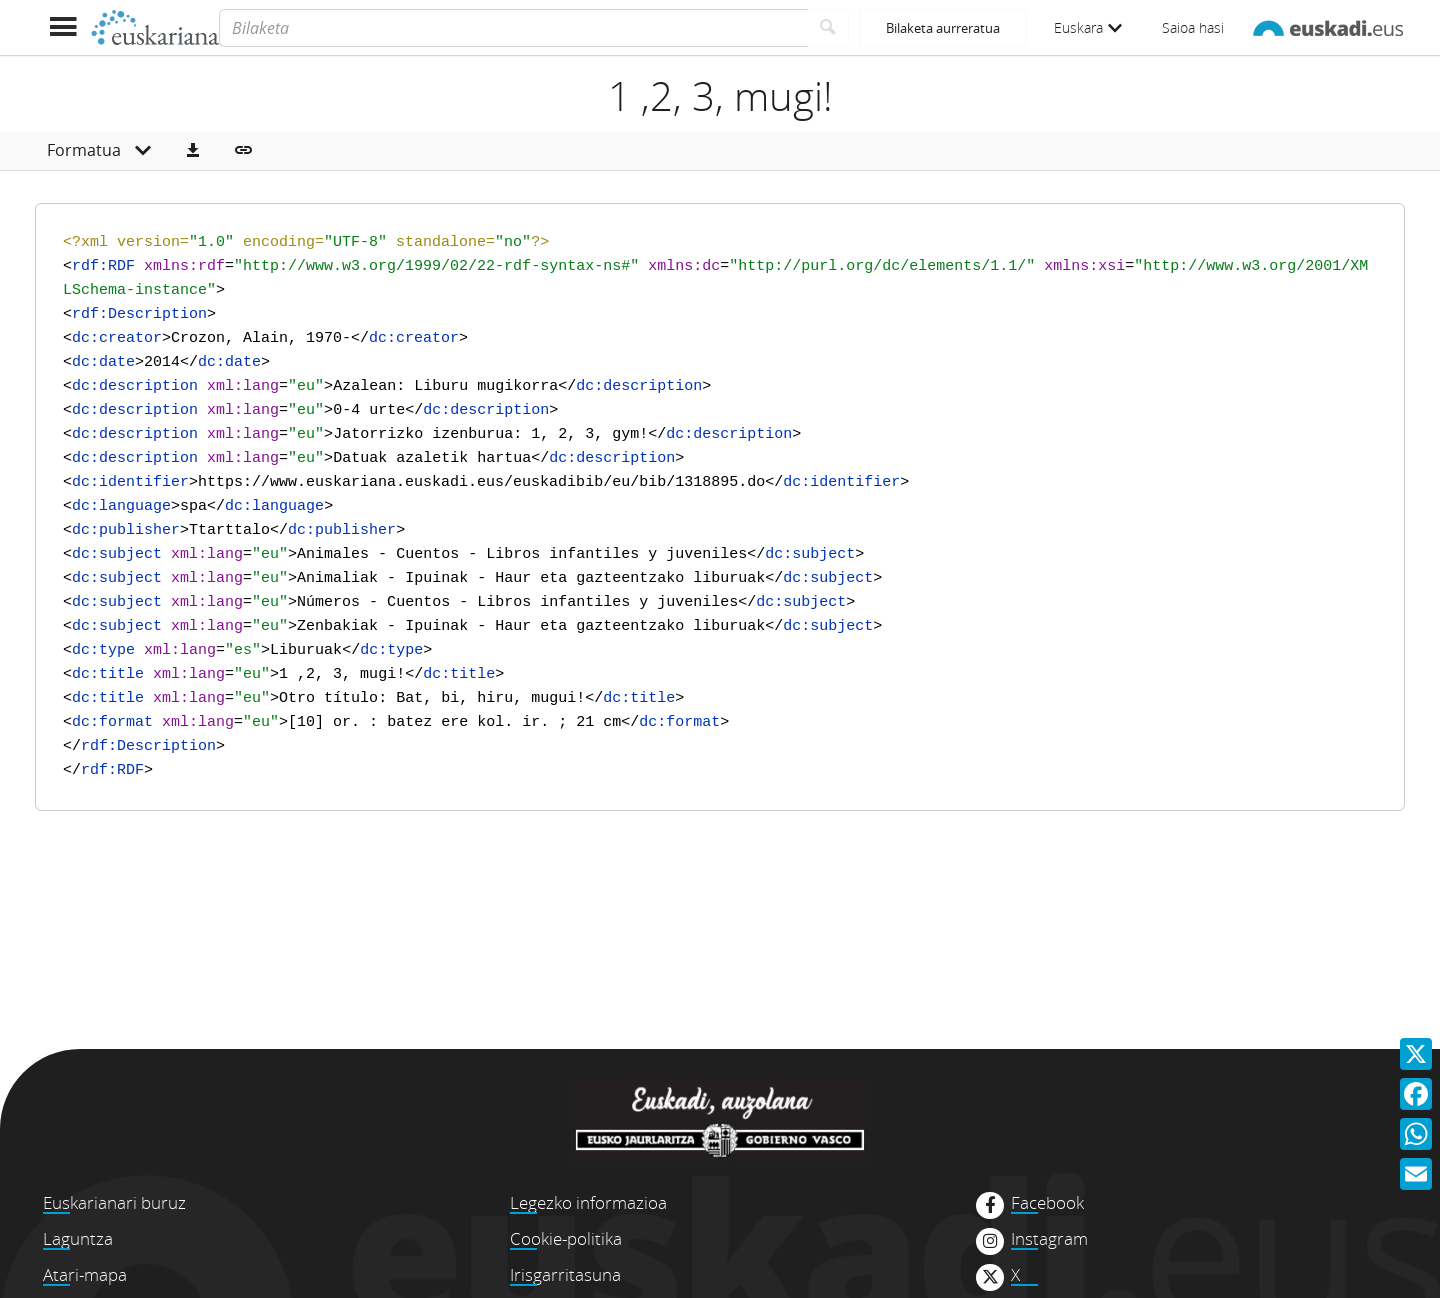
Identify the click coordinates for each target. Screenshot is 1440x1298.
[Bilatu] (828, 28)
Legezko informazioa (588, 1202)
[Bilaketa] (513, 28)
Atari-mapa (85, 1274)
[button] (193, 151)
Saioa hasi (1193, 27)
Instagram (1049, 1239)
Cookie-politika (566, 1238)
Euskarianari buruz (114, 1202)
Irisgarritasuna (565, 1274)
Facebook (1047, 1203)
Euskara (1088, 27)
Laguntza (78, 1238)
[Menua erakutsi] (62, 27)
